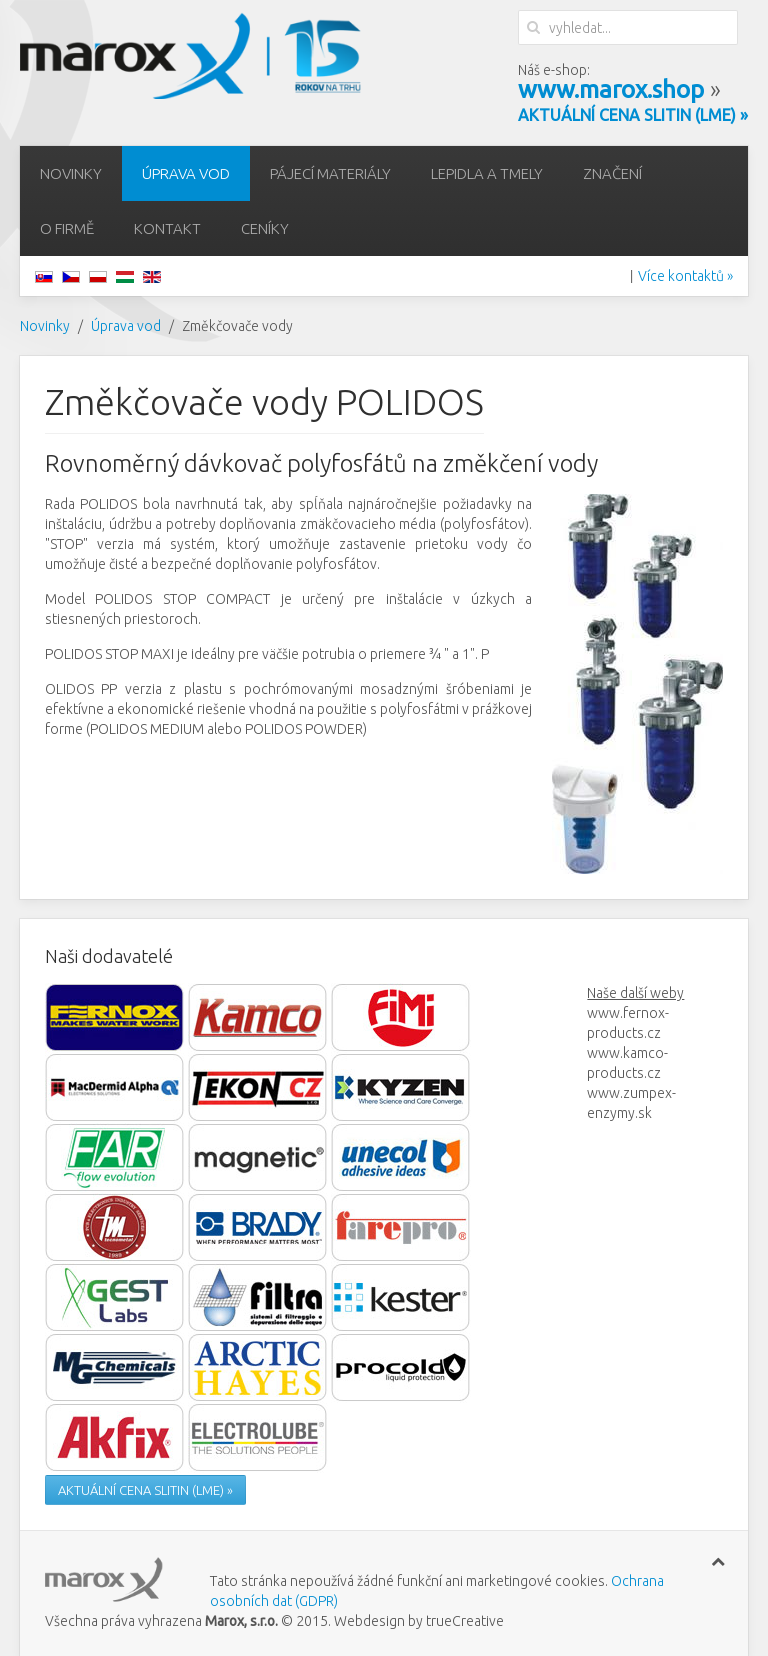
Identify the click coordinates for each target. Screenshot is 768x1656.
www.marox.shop (611, 89)
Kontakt (167, 228)
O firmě (67, 228)
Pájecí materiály (330, 173)
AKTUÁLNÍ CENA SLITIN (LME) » (145, 1490)
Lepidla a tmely (487, 173)
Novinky (71, 173)
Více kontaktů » (685, 276)
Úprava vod (186, 173)
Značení (612, 173)
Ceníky (265, 228)
